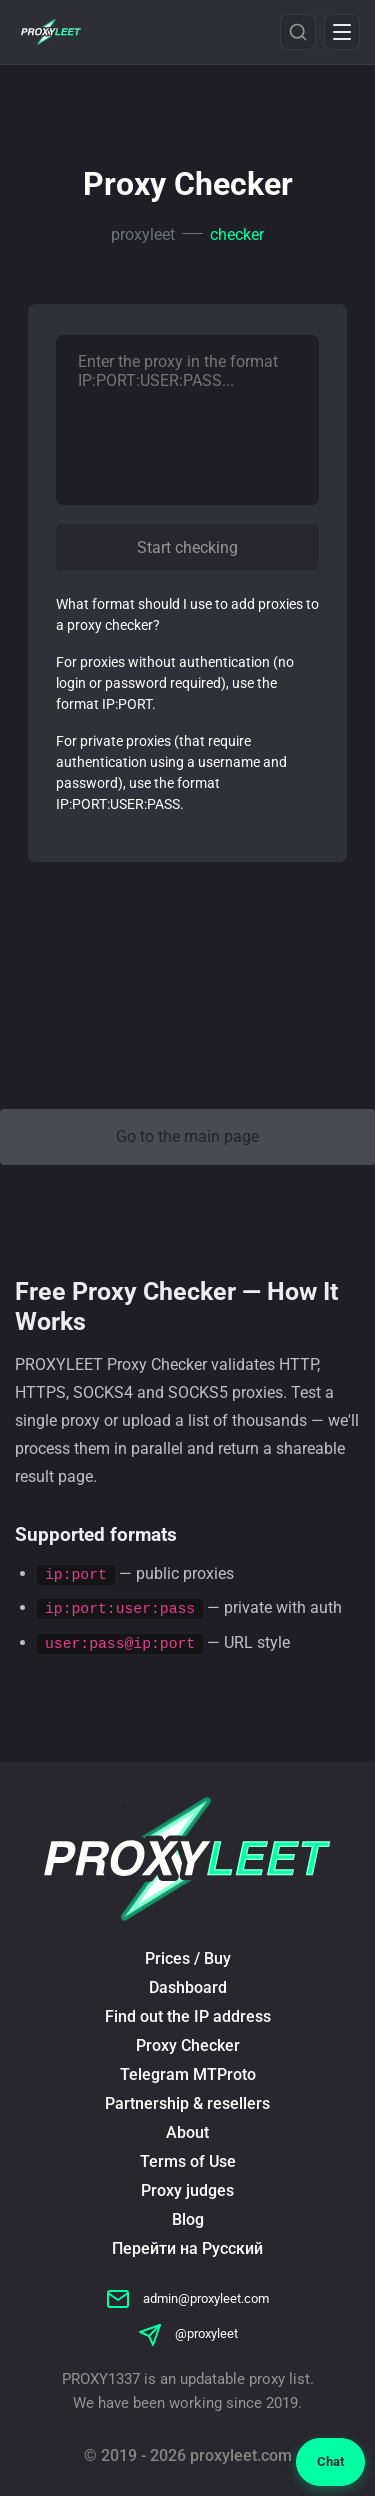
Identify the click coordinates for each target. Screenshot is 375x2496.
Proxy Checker (188, 2045)
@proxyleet (188, 2333)
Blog (188, 2219)
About (187, 2132)
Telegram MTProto (188, 2074)
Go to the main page (187, 1136)
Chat (330, 2461)
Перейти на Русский (187, 2248)
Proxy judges (187, 2190)
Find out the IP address (188, 2016)
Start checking (187, 547)
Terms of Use (188, 2161)
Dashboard (188, 1987)
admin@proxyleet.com (187, 2298)
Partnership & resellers (187, 2103)
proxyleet (143, 234)
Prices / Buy (188, 1958)
